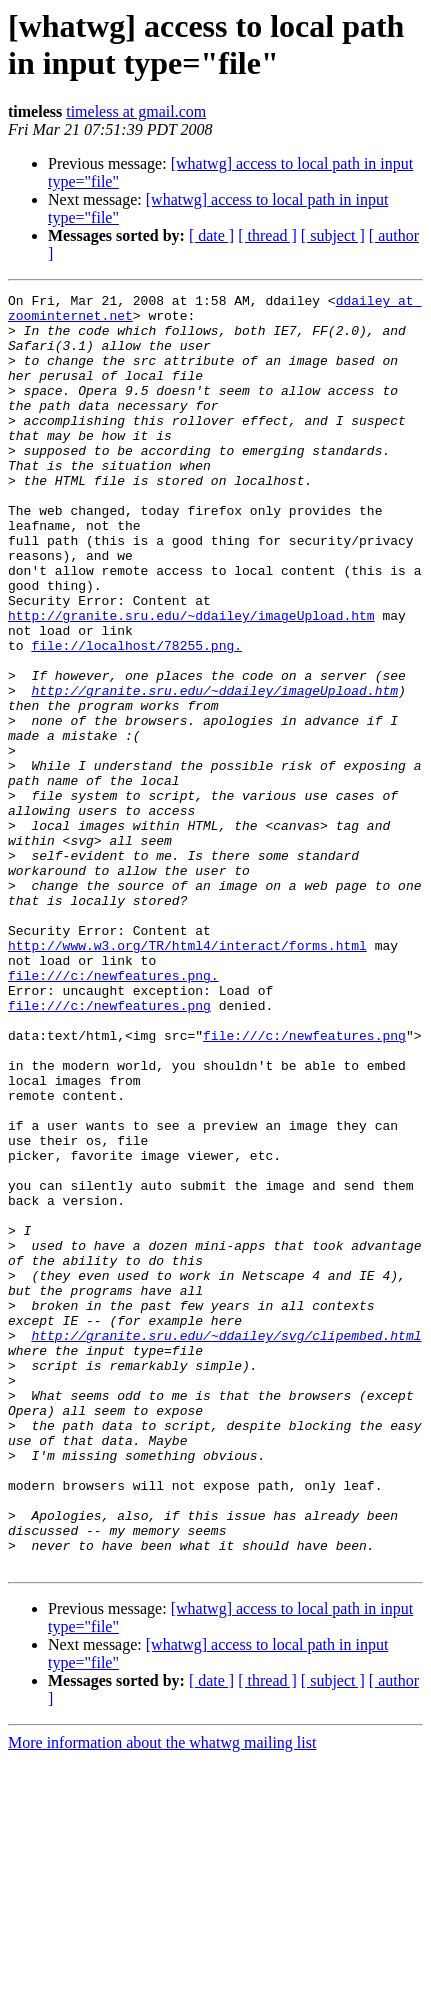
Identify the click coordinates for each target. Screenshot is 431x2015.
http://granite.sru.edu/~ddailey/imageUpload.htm (191, 681)
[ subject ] (333, 235)
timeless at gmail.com (136, 111)
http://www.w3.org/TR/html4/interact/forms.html (187, 1077)
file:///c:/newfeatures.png (109, 1149)
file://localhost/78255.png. (136, 717)
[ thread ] (267, 235)
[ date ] (211, 235)
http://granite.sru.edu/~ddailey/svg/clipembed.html (226, 1545)
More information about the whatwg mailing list (162, 1997)
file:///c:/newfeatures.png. (113, 1113)
